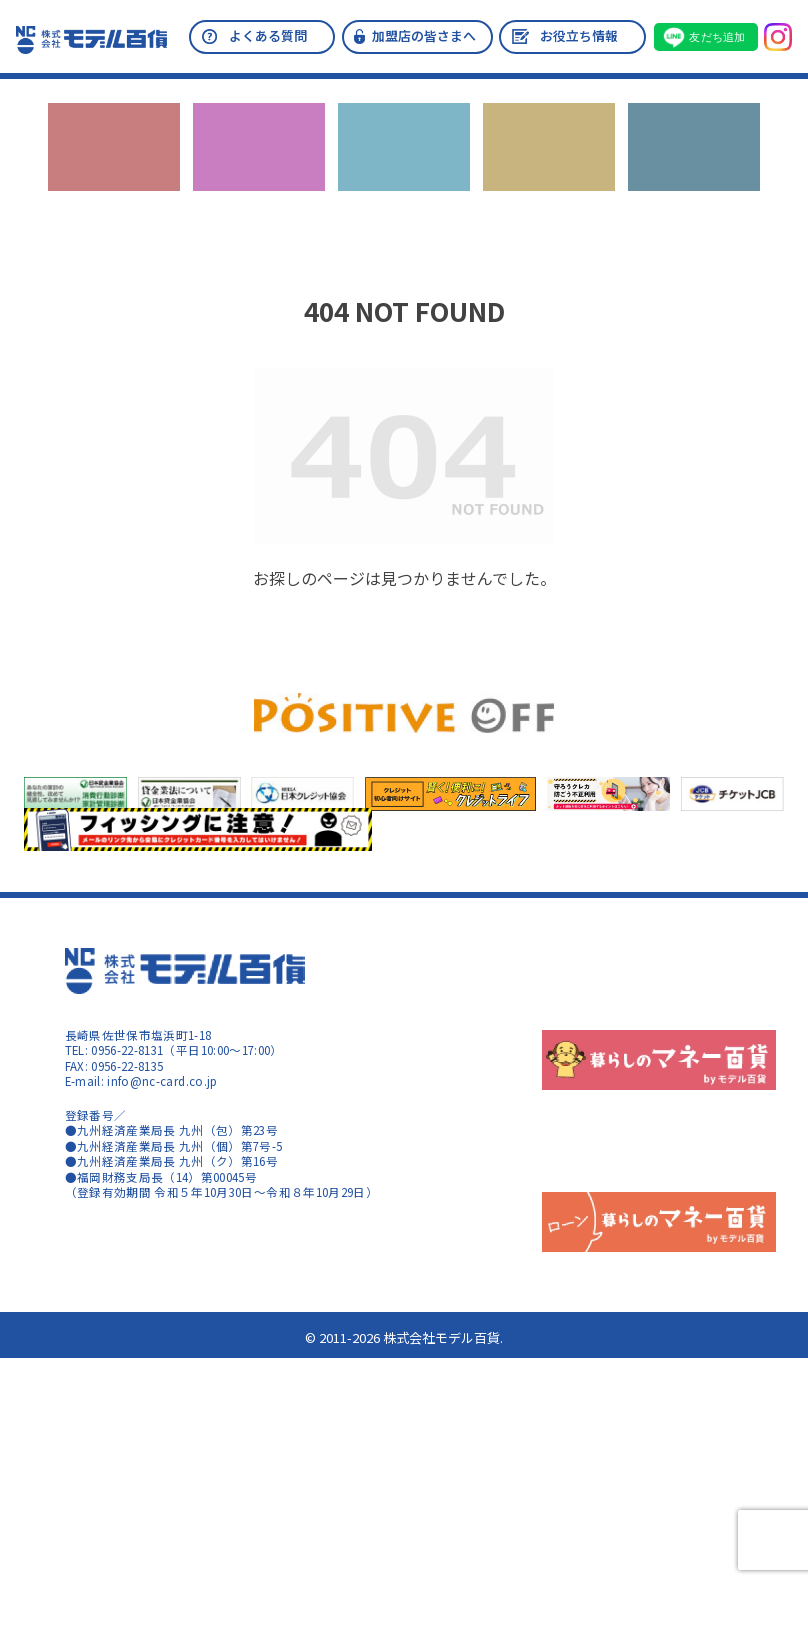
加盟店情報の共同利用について (692, 1102)
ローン (548, 168)
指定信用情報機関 (656, 1060)
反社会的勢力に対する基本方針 (692, 998)
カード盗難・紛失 (656, 1122)
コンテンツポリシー (119, 1284)
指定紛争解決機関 (656, 1081)
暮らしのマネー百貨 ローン (174, 1398)
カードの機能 (404, 168)
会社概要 (632, 957)
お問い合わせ (694, 168)
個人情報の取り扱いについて (686, 1040)
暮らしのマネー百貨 (146, 1237)
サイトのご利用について (131, 1263)
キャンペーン (114, 168)
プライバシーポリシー (668, 978)
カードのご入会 (259, 168)
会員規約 (632, 1019)
